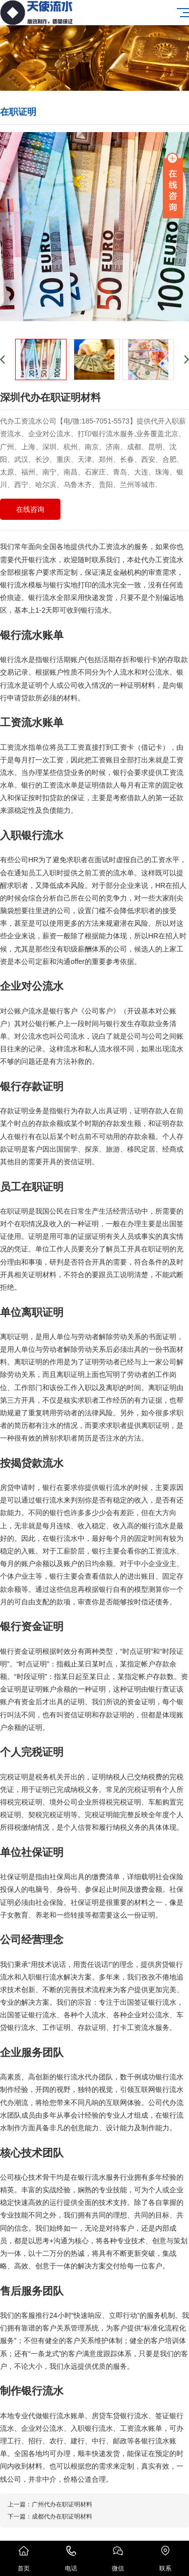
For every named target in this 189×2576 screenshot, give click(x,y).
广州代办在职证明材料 (62, 2504)
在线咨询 (30, 509)
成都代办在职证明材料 (62, 2516)
